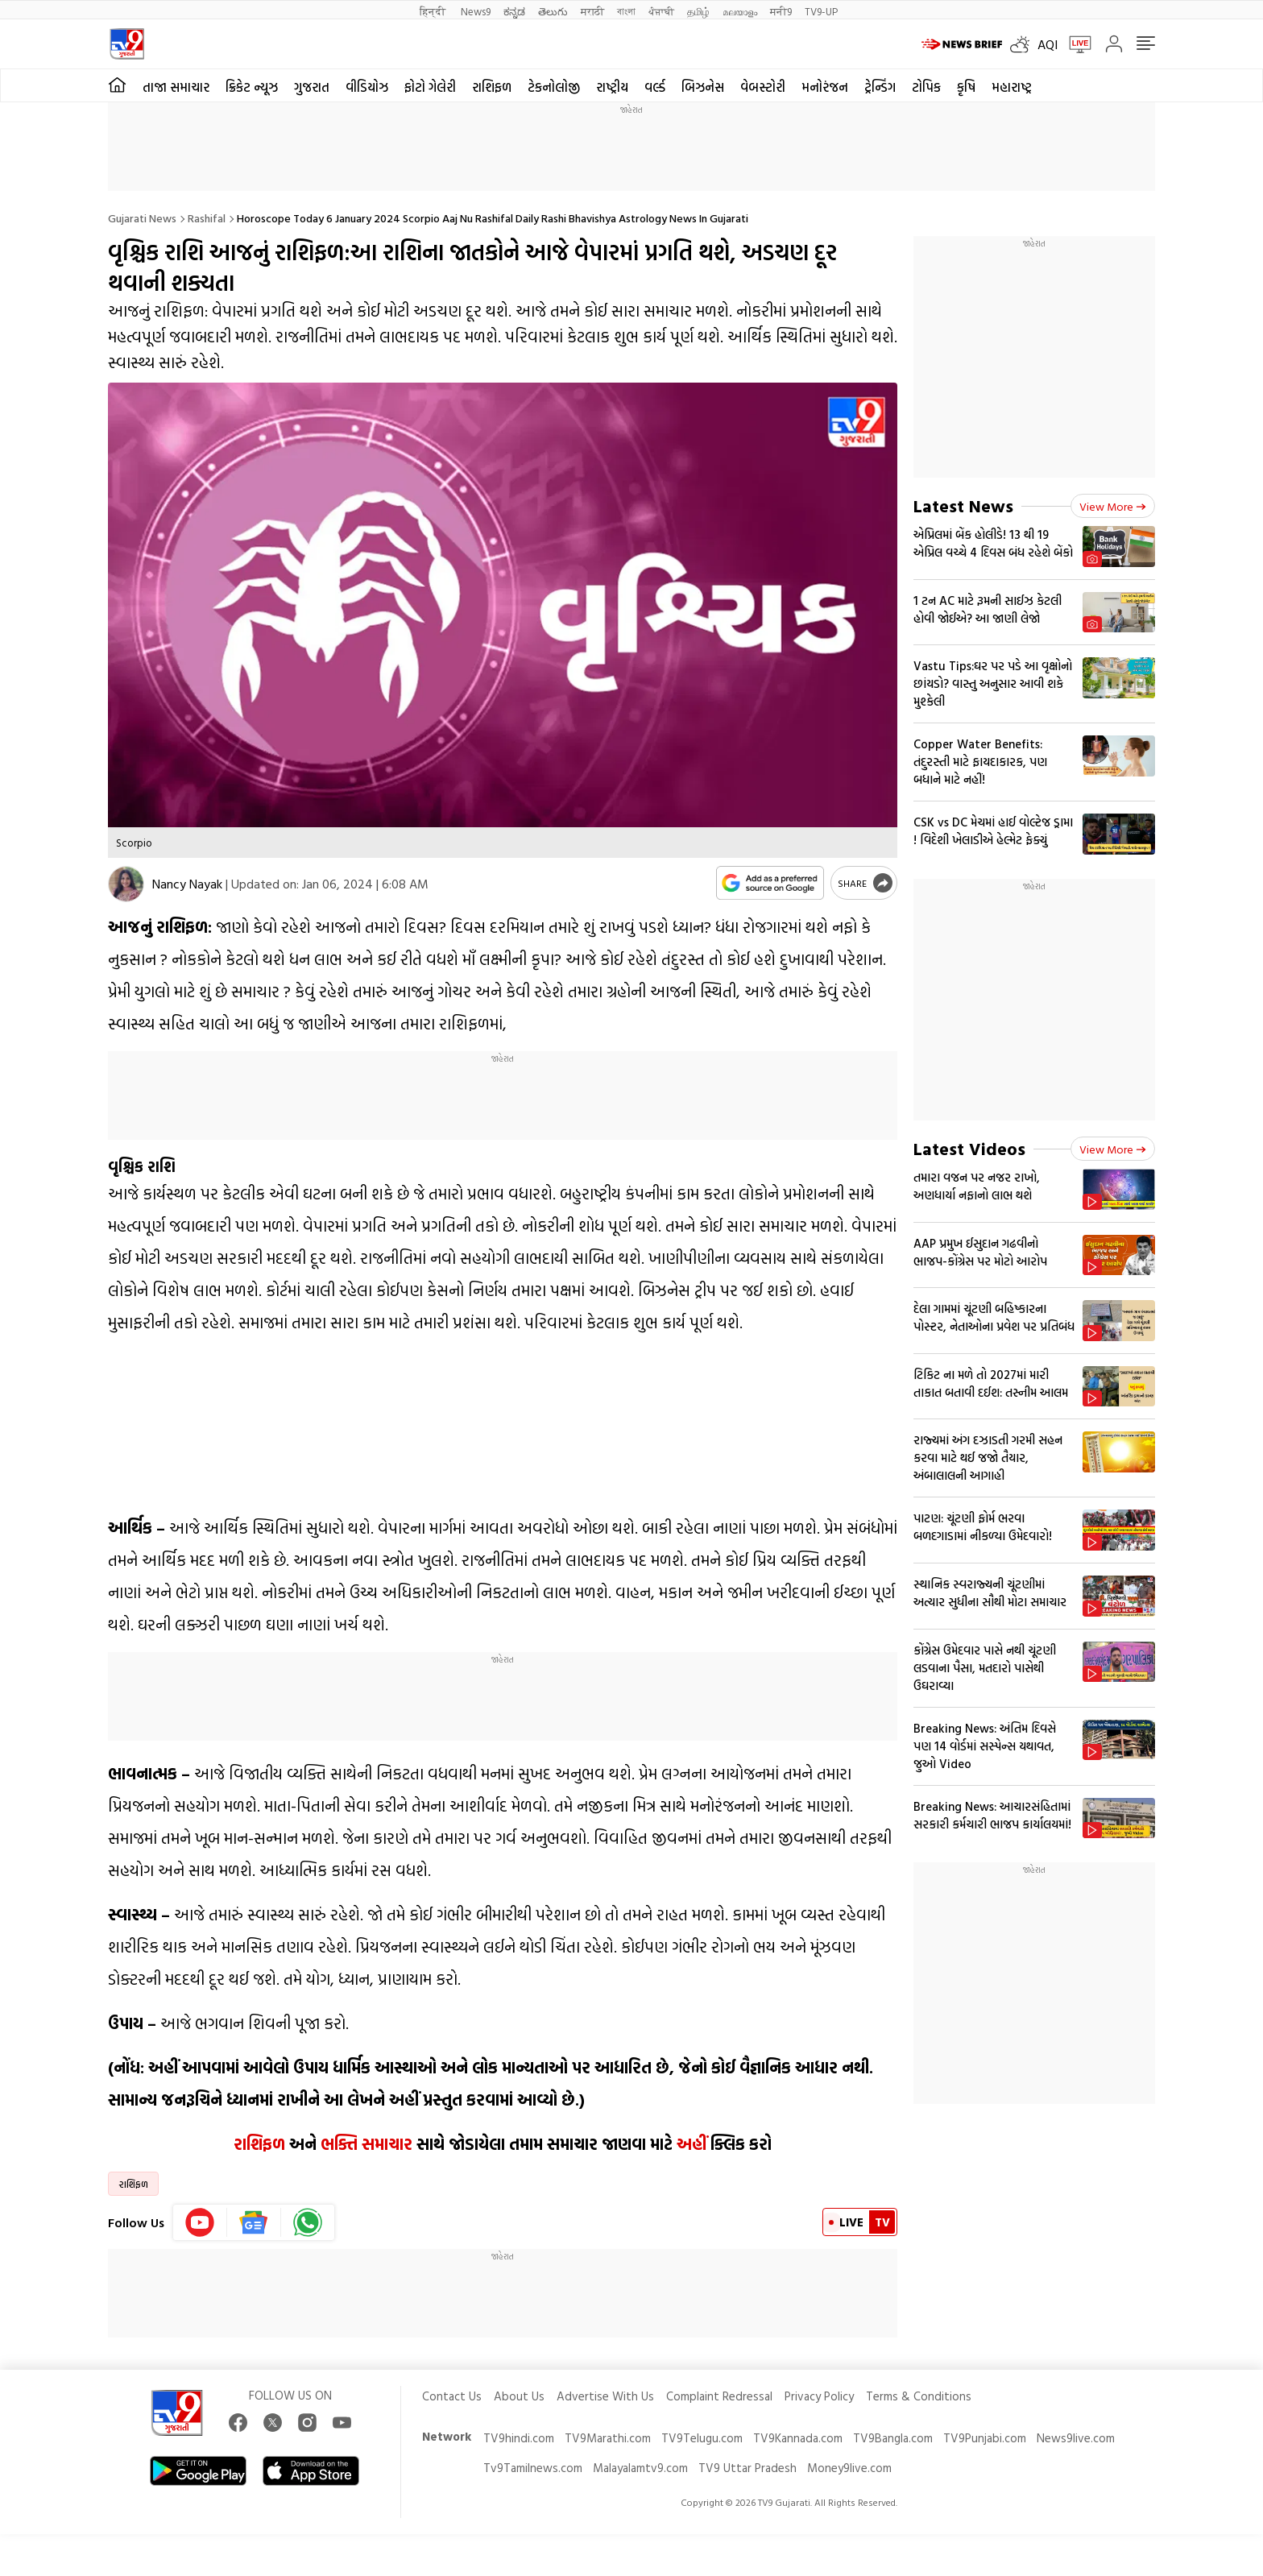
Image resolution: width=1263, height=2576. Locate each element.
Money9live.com (849, 2467)
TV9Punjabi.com (984, 2438)
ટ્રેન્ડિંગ (880, 87)
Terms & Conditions (918, 2396)
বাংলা (626, 11)
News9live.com (1076, 2438)
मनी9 (781, 11)
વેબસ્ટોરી (762, 87)
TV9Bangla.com (893, 2438)
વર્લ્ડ (654, 87)
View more (1112, 506)
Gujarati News (142, 217)
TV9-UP (821, 11)
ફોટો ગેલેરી (430, 87)
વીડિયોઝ (367, 87)
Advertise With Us (605, 2396)
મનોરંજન (824, 87)
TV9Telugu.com (702, 2438)
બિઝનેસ (702, 87)
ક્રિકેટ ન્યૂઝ (252, 87)
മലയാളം (740, 11)
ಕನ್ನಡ (514, 11)
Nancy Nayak (187, 883)
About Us (519, 2396)
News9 (476, 11)
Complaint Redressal (719, 2396)
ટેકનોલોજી (554, 87)
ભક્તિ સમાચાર (366, 2143)
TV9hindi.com (518, 2438)
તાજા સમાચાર (176, 87)
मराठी (592, 11)
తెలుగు (553, 11)
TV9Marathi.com (608, 2438)
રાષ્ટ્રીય (612, 87)
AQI (1047, 44)
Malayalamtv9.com (640, 2467)
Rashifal (207, 217)
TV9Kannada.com (798, 2438)
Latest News (963, 505)
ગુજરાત (311, 87)
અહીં (691, 2143)
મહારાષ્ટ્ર (1012, 87)
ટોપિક (926, 87)
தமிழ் (698, 11)
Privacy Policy (819, 2396)
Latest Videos (969, 1148)
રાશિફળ (491, 87)
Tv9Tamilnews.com (532, 2467)
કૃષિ (966, 87)
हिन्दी (434, 11)
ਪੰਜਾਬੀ (661, 11)
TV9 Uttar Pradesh (747, 2467)
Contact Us (452, 2396)
